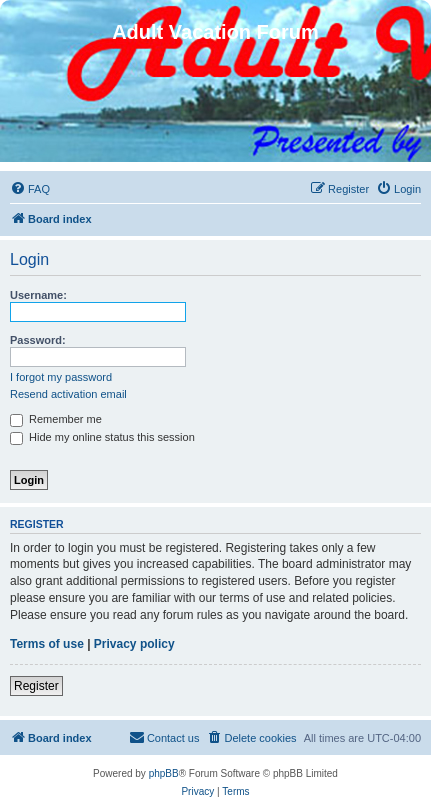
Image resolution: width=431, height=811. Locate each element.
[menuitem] (30, 189)
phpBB (164, 773)
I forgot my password (61, 377)
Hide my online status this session (102, 437)
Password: (38, 340)
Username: (38, 295)
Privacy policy (134, 644)
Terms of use (47, 644)
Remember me (56, 419)
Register (36, 686)
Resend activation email (68, 394)
